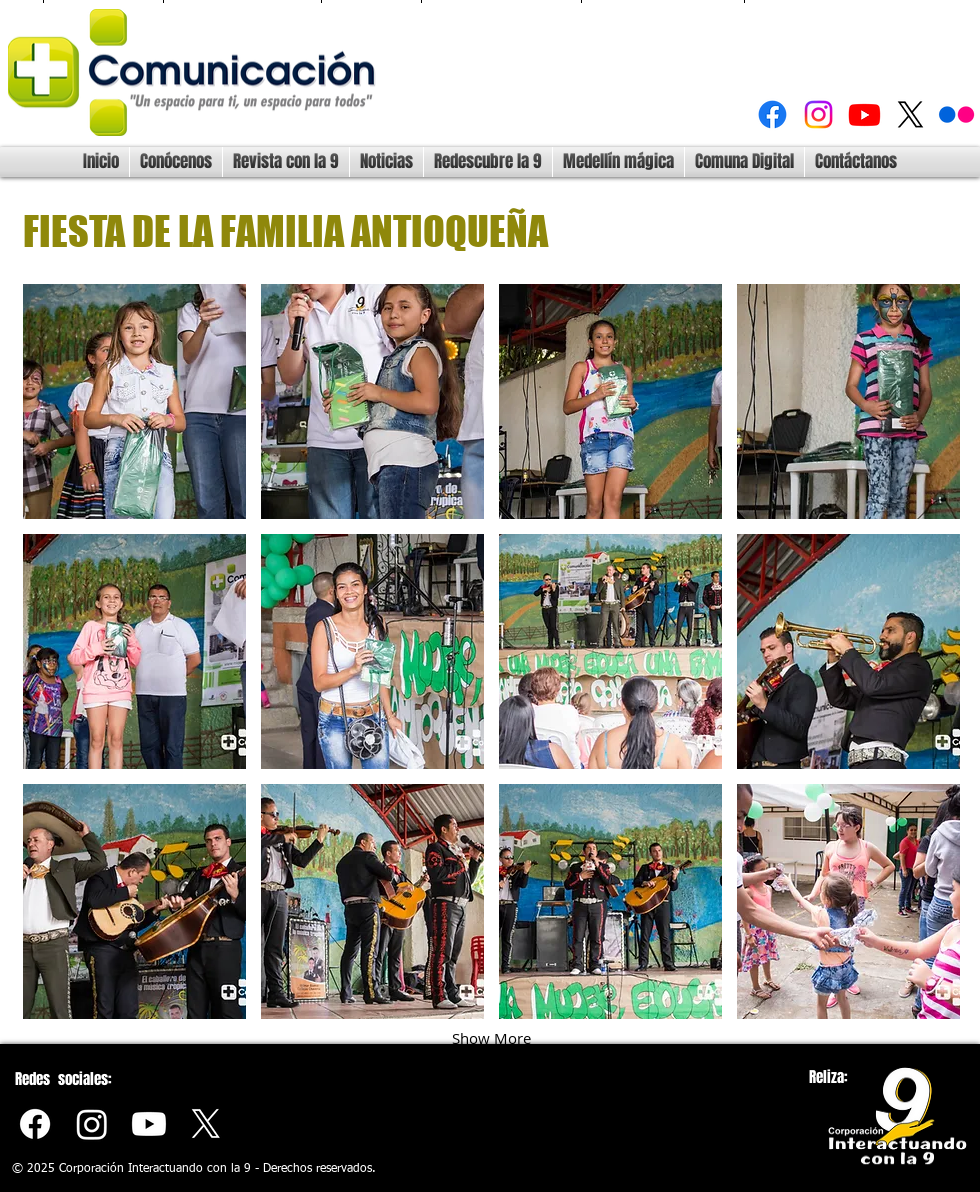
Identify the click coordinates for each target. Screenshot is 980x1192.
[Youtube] (864, 114)
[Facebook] (772, 114)
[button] (134, 401)
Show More (491, 1038)
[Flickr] (956, 114)
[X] (910, 114)
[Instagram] (818, 114)
